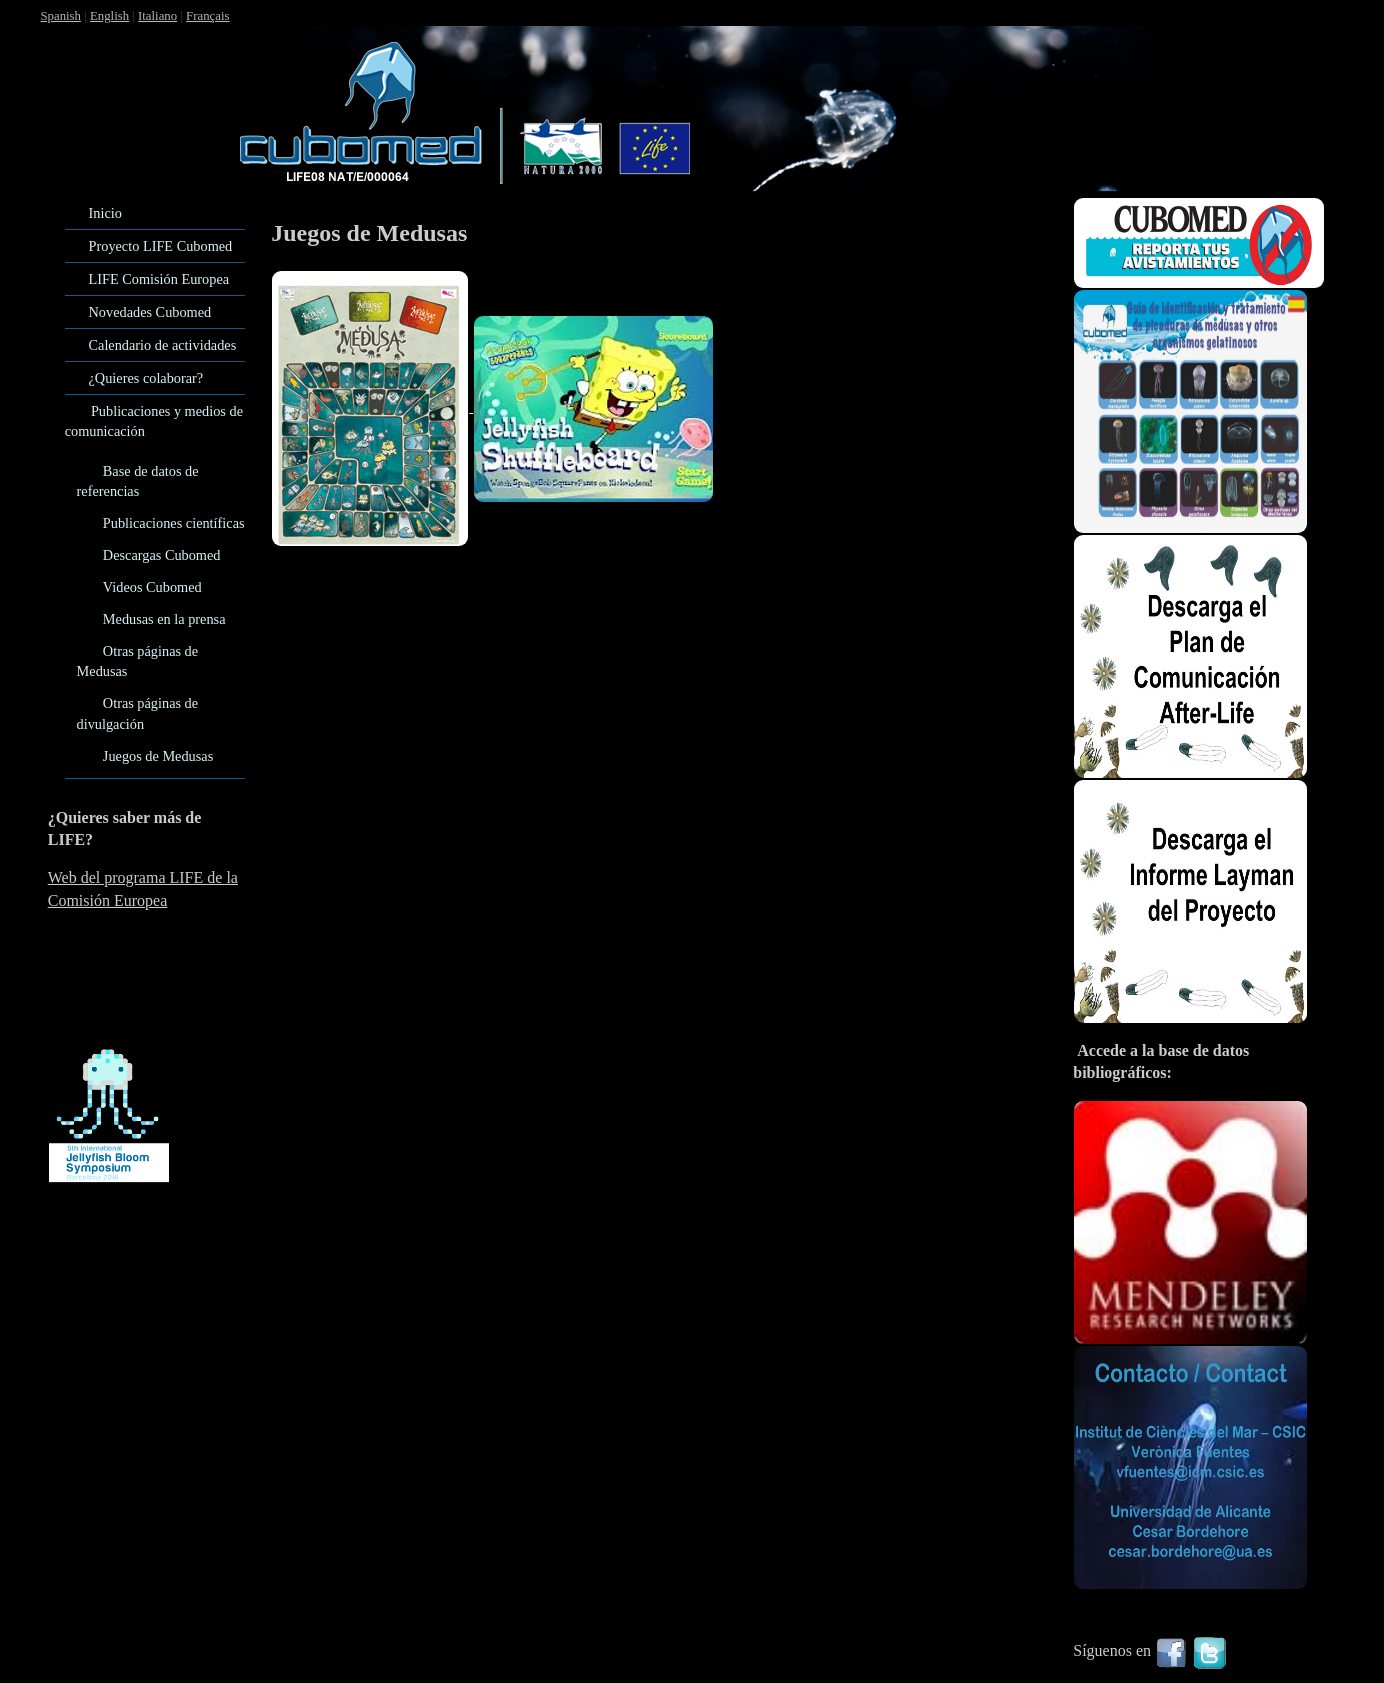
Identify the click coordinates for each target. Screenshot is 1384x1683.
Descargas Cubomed (162, 555)
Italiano (157, 16)
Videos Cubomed (152, 587)
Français (207, 16)
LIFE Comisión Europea (159, 279)
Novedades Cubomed (150, 312)
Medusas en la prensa (164, 619)
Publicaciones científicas (174, 523)
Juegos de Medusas (158, 756)
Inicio (105, 213)
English (109, 16)
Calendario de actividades (163, 345)
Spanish (60, 16)
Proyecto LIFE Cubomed (161, 246)
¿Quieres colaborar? (146, 378)
